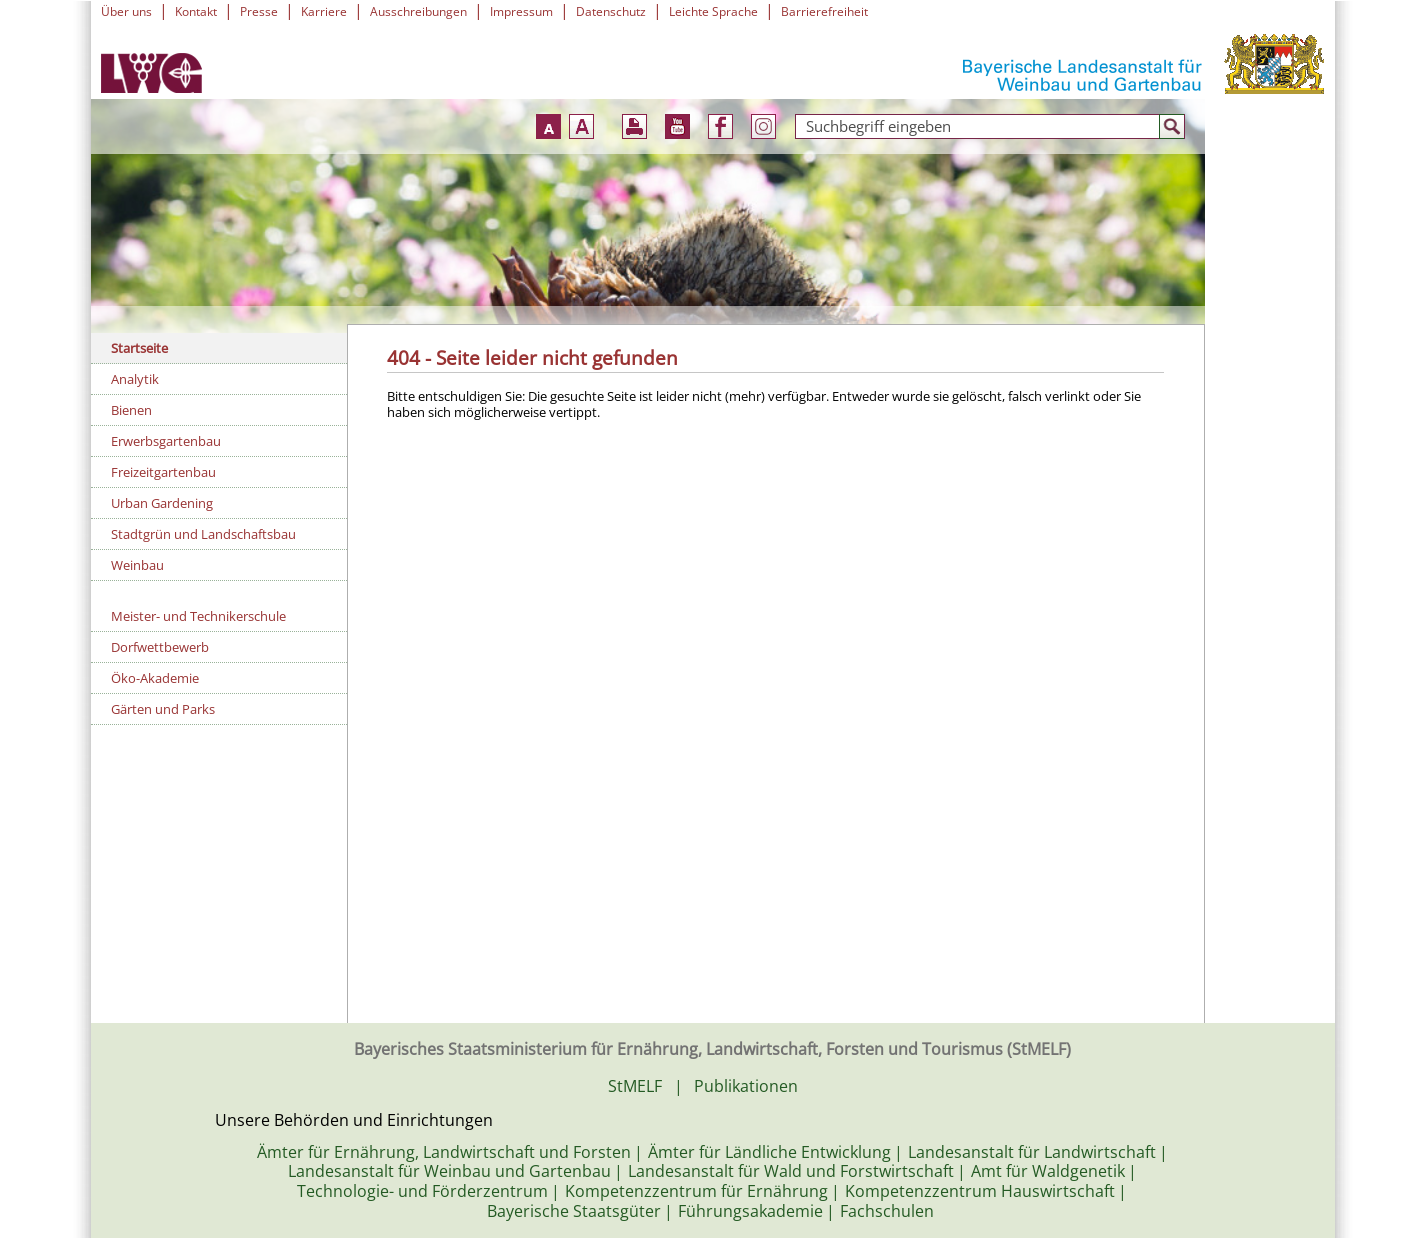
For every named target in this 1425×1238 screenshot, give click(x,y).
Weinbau (137, 565)
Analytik (135, 379)
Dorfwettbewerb (160, 647)
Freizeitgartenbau (163, 472)
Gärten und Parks (163, 709)
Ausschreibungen (418, 11)
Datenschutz (611, 11)
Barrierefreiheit (824, 11)
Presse (259, 11)
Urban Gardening (162, 503)
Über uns (126, 11)
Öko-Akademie (155, 678)
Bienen (131, 410)
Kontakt (196, 11)
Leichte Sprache (713, 11)
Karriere (324, 11)
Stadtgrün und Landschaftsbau (203, 534)
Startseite (139, 348)
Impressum (521, 11)
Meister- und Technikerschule (198, 616)
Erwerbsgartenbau (166, 441)
